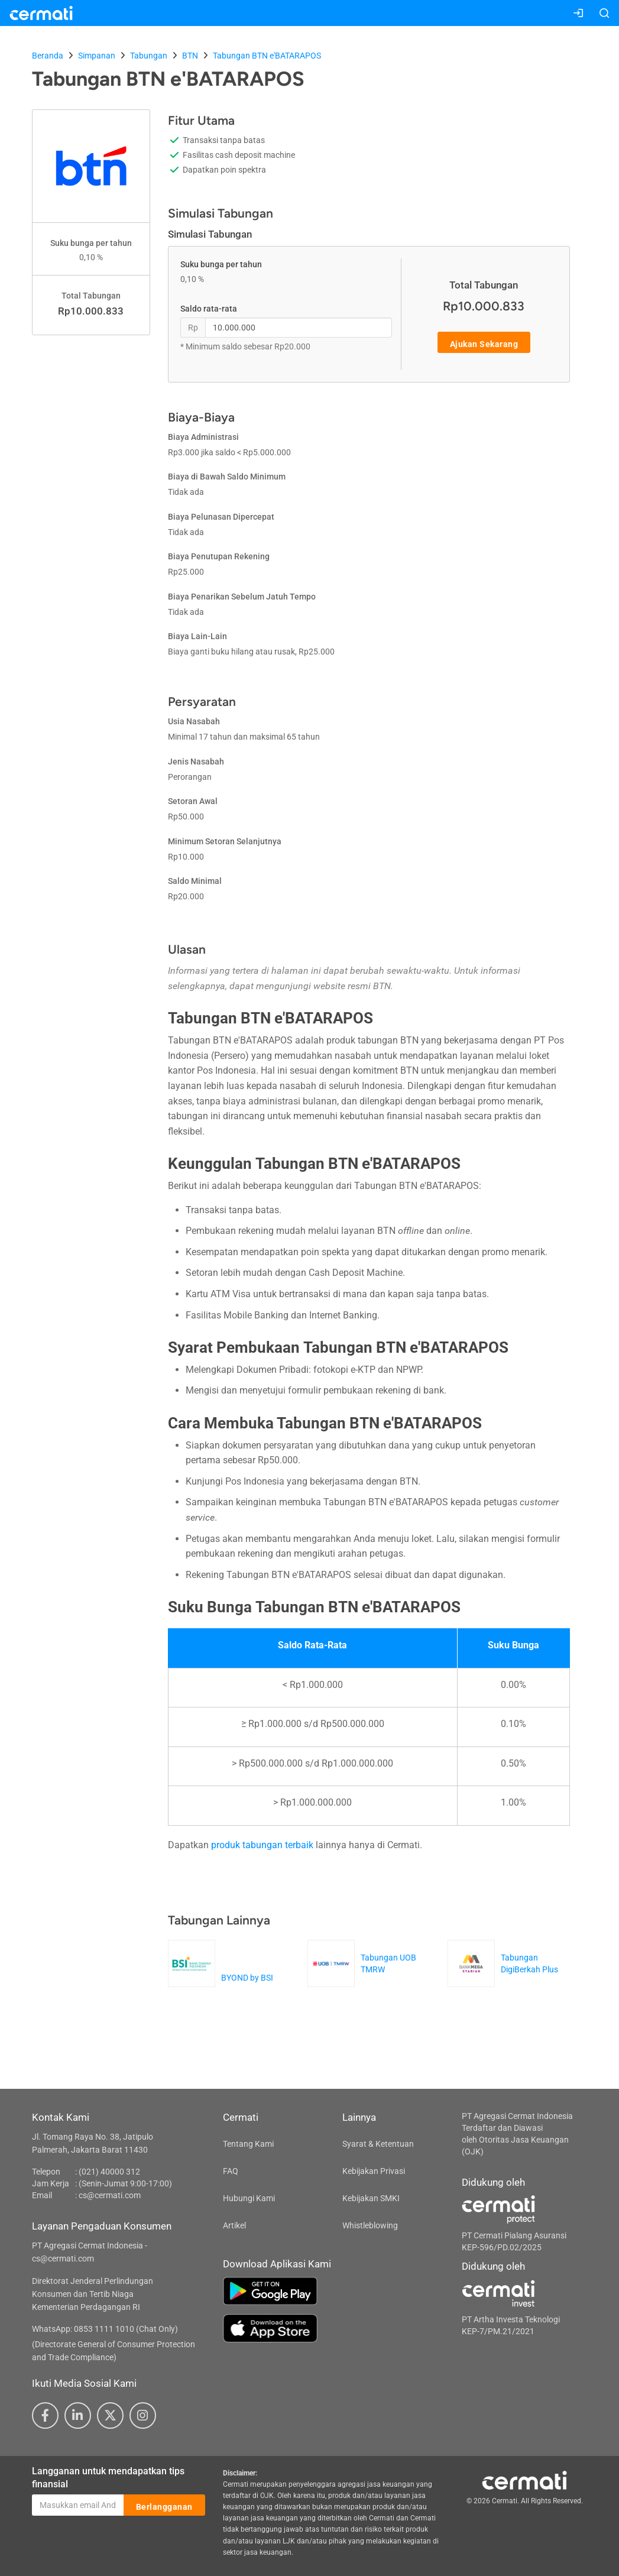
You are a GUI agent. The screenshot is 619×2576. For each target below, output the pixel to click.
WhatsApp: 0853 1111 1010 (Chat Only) (105, 2329)
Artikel (234, 2225)
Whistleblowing (370, 2225)
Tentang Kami (248, 2144)
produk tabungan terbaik (262, 1845)
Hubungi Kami (249, 2198)
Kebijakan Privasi (373, 2171)
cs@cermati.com (110, 2195)
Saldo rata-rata (208, 308)
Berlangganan (164, 2505)
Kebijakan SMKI (371, 2198)
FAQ (230, 2171)
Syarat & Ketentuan (378, 2144)
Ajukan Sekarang (484, 343)
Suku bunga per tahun (221, 264)
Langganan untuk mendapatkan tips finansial (108, 2477)
